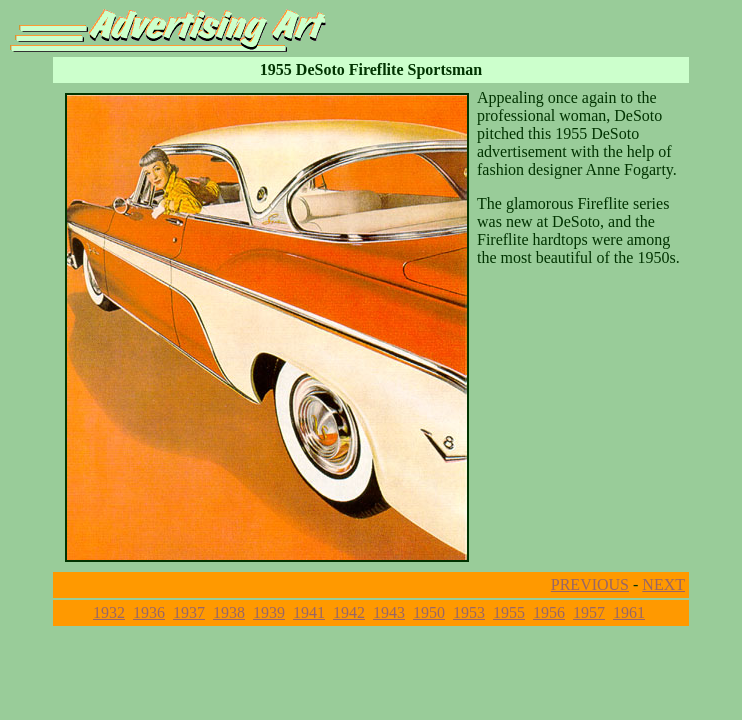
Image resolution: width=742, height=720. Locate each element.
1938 (229, 612)
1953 (469, 612)
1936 (149, 612)
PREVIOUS (590, 584)
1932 (109, 612)
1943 (389, 612)
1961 (629, 612)
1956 (549, 612)
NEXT (663, 584)
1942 (349, 612)
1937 (189, 612)
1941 (309, 612)
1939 (269, 612)
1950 (429, 612)
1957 (589, 612)
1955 (509, 612)
